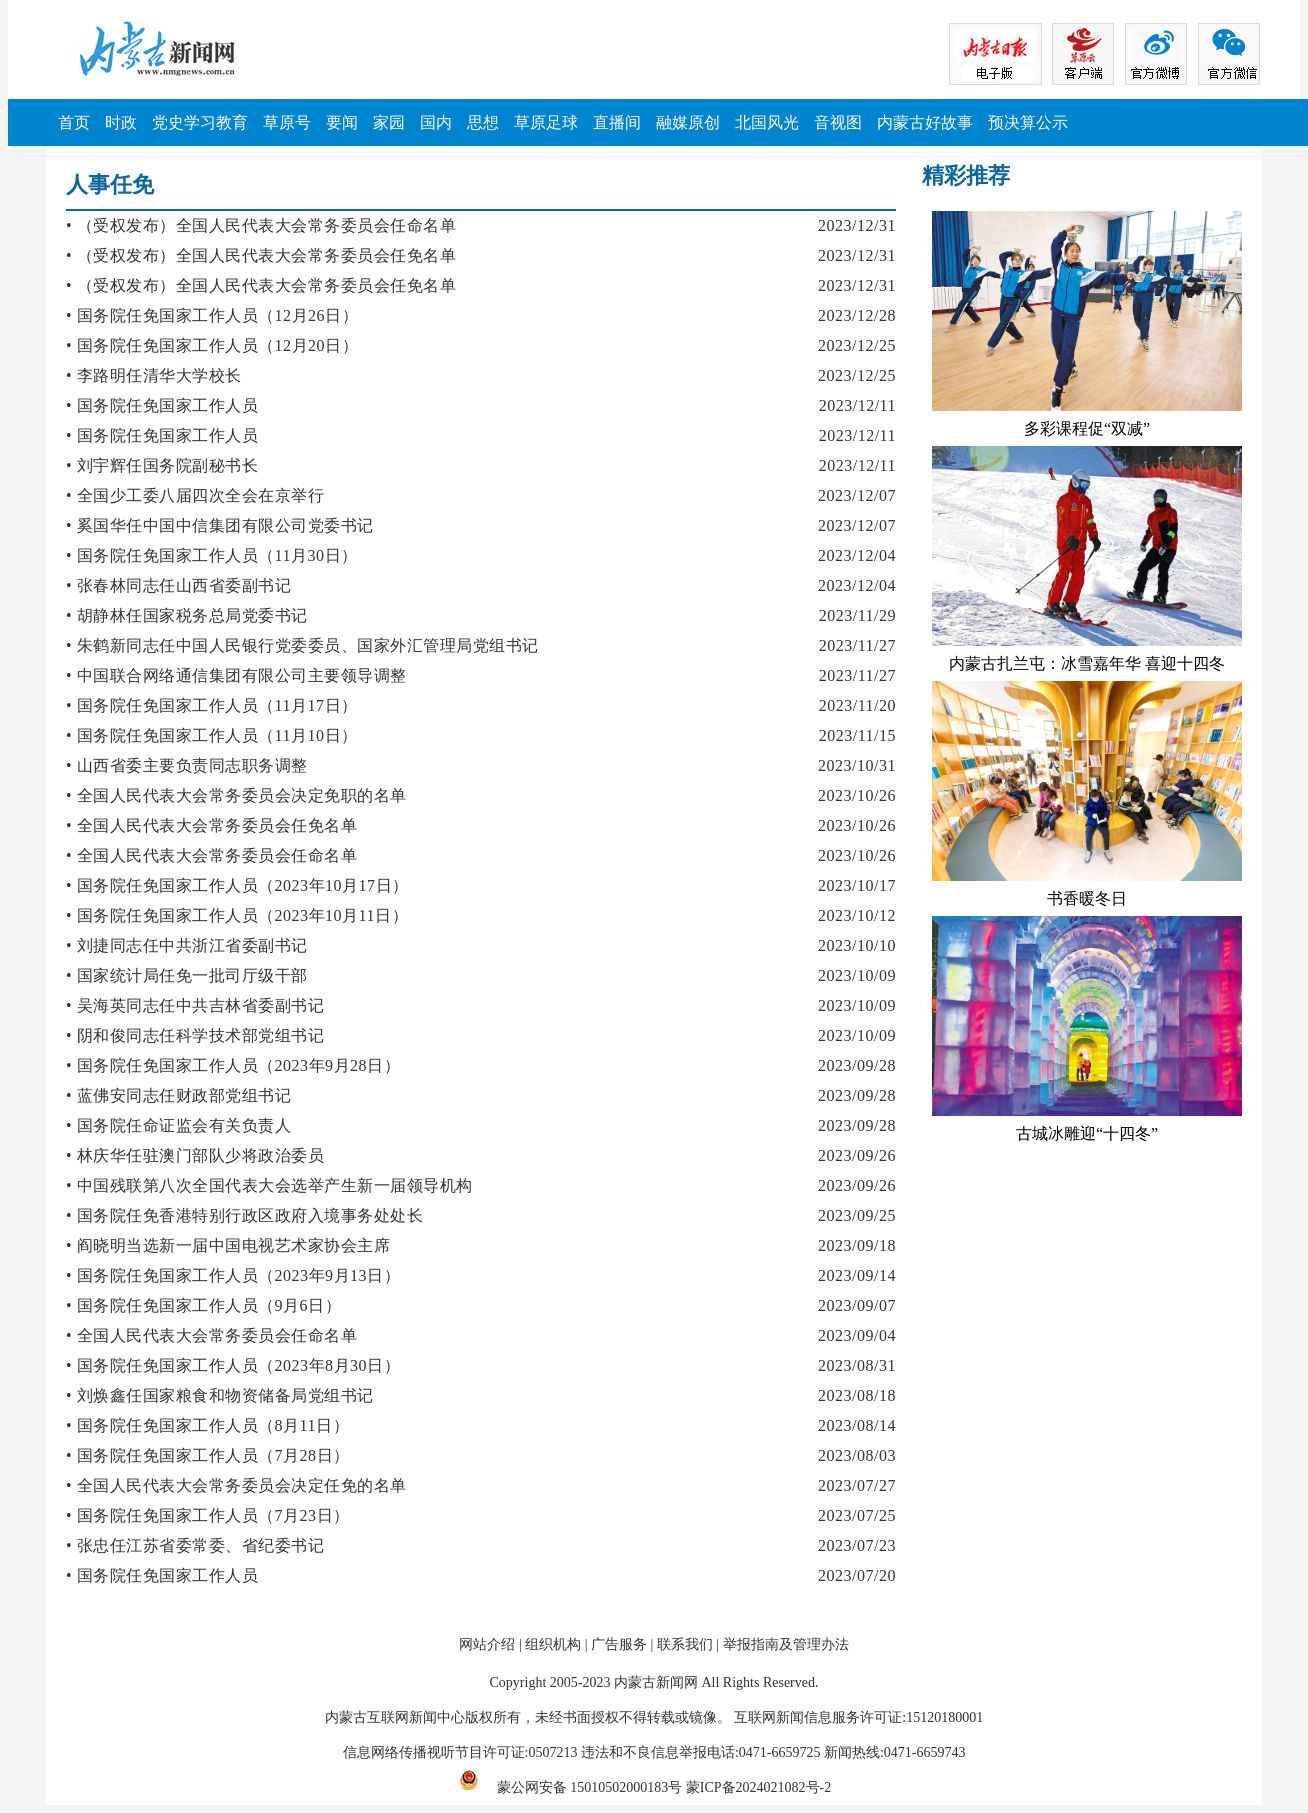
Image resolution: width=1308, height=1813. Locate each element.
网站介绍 (487, 1644)
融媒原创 (688, 122)
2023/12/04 (857, 555)
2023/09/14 (857, 1275)
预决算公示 (1028, 122)
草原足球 (546, 122)
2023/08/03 (857, 1455)
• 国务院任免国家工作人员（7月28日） (208, 1455)
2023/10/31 (857, 765)
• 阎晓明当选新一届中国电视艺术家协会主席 (228, 1245)
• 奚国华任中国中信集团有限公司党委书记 (220, 525)
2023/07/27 (857, 1485)
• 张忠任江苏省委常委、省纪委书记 (195, 1545)
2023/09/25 (857, 1215)
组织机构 (553, 1644)
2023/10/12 (857, 915)
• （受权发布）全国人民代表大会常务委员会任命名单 (261, 225)
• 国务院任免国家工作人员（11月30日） (212, 555)
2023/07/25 (857, 1515)
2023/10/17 (857, 885)
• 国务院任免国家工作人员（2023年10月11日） (237, 915)
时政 (121, 122)
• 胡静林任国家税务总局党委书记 (187, 615)
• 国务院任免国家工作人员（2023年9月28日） (233, 1065)
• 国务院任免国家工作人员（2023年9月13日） (233, 1275)
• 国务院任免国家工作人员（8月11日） (207, 1425)
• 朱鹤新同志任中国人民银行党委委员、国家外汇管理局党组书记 (302, 645)
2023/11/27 (857, 645)
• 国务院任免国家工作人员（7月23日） (208, 1515)
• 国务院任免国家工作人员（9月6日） (203, 1305)
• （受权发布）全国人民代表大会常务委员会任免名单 (261, 255)
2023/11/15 (857, 735)
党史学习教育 (200, 122)
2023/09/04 (857, 1335)
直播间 (617, 122)
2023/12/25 (857, 345)
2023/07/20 (857, 1575)
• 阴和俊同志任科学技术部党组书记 (195, 1035)
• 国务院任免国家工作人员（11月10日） (212, 735)
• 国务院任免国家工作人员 (162, 405)
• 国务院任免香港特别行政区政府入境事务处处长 (244, 1215)
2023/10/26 (857, 795)
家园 (389, 122)
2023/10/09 (857, 975)
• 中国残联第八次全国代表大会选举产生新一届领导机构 (269, 1185)
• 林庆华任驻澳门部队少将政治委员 (195, 1155)
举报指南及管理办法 (786, 1644)
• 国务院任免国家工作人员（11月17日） (212, 705)
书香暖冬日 (1087, 898)
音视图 (838, 122)
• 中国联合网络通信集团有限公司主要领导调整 (236, 675)
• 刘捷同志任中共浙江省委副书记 (187, 945)
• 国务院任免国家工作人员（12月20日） (212, 345)
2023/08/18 (857, 1395)
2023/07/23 (857, 1545)
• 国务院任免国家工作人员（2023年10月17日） (237, 885)
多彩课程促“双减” (1087, 428)
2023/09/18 (857, 1245)
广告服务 (619, 1644)
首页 (74, 122)
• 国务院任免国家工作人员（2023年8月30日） (233, 1365)
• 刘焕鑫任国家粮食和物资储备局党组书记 (220, 1395)
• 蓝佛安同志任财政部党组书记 (178, 1095)
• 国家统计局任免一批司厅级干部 (187, 975)
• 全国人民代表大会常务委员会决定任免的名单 (236, 1485)
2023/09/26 (857, 1155)
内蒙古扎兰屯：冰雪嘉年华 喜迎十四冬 (1087, 663)
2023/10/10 (857, 945)
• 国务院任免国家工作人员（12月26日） (212, 315)
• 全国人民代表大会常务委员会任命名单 (211, 855)
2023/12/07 (857, 495)
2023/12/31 (857, 225)
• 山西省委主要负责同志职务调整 (187, 765)
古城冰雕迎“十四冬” (1087, 1133)
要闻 (342, 122)
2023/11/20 (857, 705)
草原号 (287, 122)
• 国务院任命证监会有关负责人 (178, 1125)
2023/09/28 (857, 1065)
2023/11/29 (857, 615)
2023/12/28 (857, 315)
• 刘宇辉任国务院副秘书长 (162, 465)
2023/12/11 (857, 405)
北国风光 (767, 122)
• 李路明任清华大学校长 (154, 375)
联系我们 (685, 1644)
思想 (483, 122)
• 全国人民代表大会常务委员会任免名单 (211, 825)
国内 (436, 122)
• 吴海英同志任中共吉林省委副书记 (195, 1005)
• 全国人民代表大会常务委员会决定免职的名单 (236, 795)
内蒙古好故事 (925, 122)
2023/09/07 (857, 1305)
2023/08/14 (857, 1425)
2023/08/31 (857, 1365)
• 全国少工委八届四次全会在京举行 (195, 495)
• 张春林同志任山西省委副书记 (178, 585)
